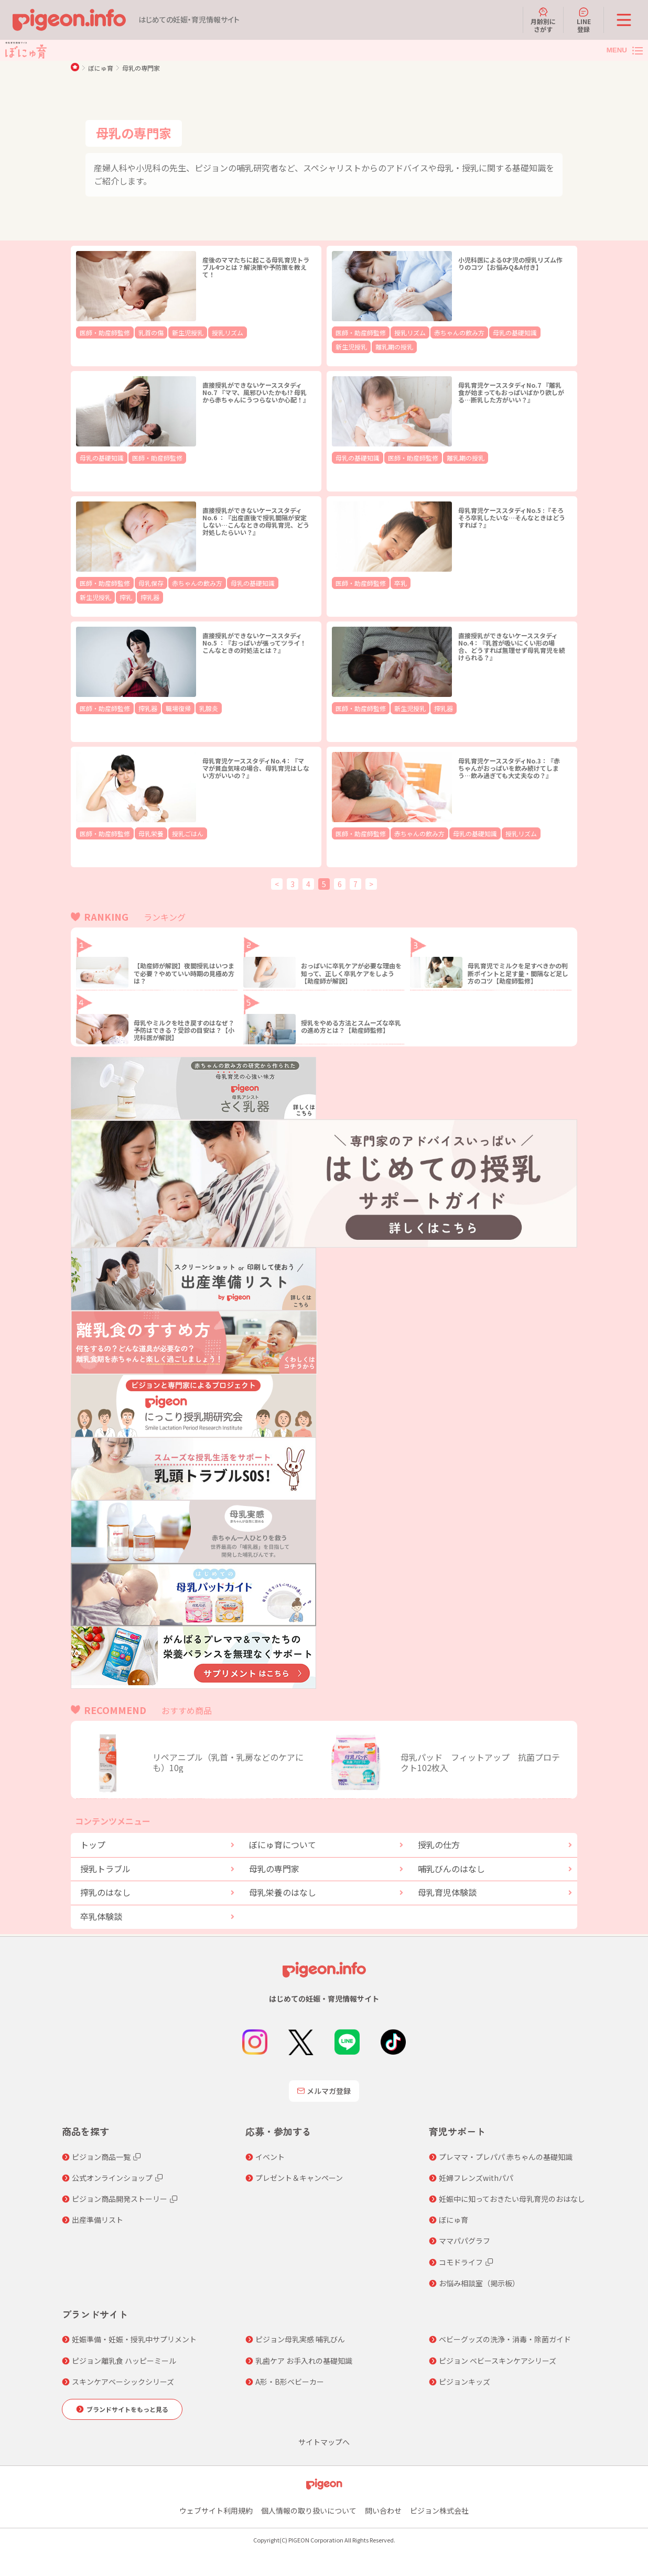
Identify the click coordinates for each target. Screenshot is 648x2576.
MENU (617, 50)
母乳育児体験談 (447, 1892)
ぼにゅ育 (100, 67)
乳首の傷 (140, 332)
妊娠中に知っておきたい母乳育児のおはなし (512, 2198)
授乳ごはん (172, 833)
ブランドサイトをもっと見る (127, 2409)
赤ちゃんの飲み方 (441, 332)
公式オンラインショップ (112, 2178)
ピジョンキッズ (464, 2381)
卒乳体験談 (101, 1916)
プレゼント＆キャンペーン (299, 2178)
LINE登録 (584, 20)
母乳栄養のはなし (282, 1892)
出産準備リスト (97, 2219)
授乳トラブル (105, 1868)
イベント (270, 2157)
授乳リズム (207, 332)
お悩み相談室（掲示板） (479, 2283)
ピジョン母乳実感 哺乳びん (300, 2339)
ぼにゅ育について (282, 1844)
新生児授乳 (172, 332)
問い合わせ (383, 2510)
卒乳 (391, 582)
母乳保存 (140, 582)
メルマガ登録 (324, 2091)
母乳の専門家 (141, 67)
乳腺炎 (191, 708)
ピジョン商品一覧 (101, 2157)
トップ (92, 1844)
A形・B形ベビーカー (289, 2381)
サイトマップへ (324, 2442)
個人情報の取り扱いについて (309, 2510)
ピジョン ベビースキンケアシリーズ (497, 2360)
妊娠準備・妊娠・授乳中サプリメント (134, 2339)
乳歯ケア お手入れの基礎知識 (303, 2360)
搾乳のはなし (105, 1892)
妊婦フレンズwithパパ (476, 2178)
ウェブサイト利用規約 (216, 2510)
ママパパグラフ (464, 2240)
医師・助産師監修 (101, 332)
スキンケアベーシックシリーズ (123, 2381)
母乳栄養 (140, 833)
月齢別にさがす (543, 20)
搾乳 (294, 582)
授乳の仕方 (439, 1844)
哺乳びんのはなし (451, 1868)
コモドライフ (461, 2262)
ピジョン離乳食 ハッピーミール (124, 2360)
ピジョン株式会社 (439, 2510)
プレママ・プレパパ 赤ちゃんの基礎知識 (506, 2157)
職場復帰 (164, 708)
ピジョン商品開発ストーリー (119, 2198)
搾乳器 (87, 595)
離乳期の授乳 (351, 345)
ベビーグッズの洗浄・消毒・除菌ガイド (505, 2339)
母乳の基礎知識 (489, 332)
